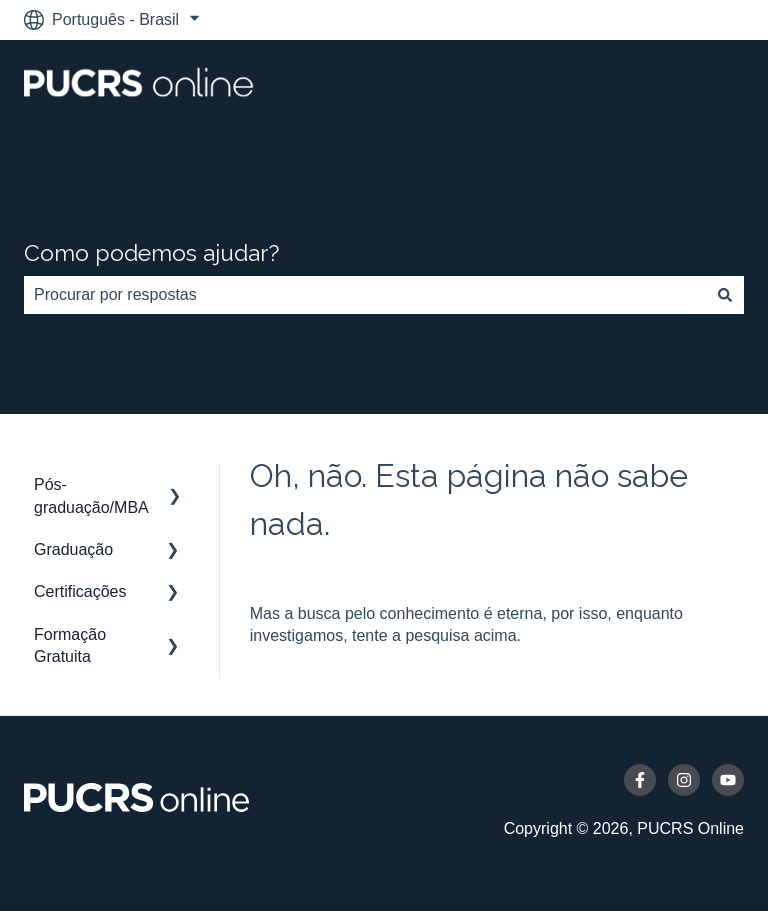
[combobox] (365, 295)
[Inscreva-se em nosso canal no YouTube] (728, 780)
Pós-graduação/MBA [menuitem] (91, 495)
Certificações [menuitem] (80, 591)
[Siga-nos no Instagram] (684, 780)
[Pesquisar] (725, 295)
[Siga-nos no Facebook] (640, 780)
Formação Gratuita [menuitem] (70, 645)
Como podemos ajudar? (151, 252)
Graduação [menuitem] (73, 549)
